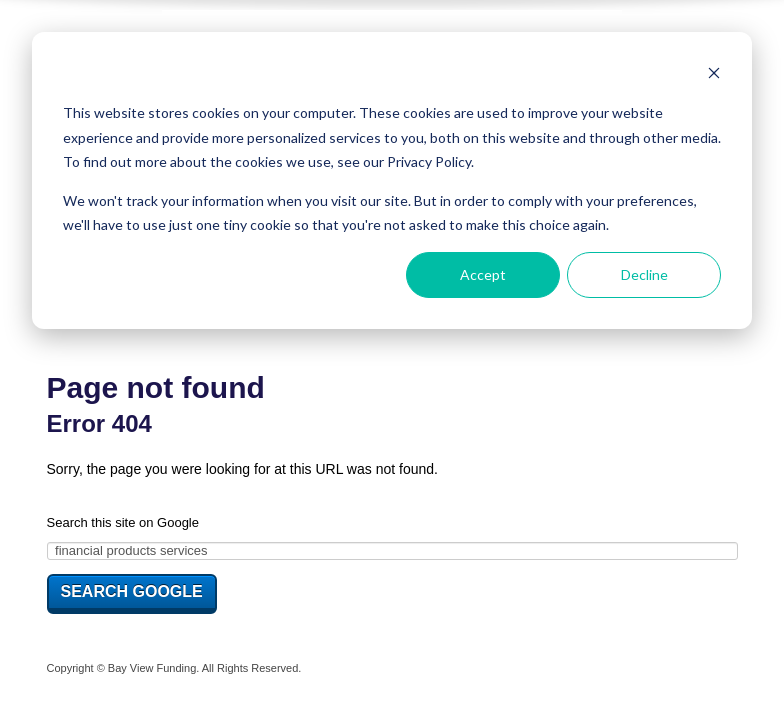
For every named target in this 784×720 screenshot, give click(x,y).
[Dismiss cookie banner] (714, 75)
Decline (644, 274)
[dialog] (392, 180)
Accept (483, 274)
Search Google (132, 591)
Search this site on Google (123, 522)
